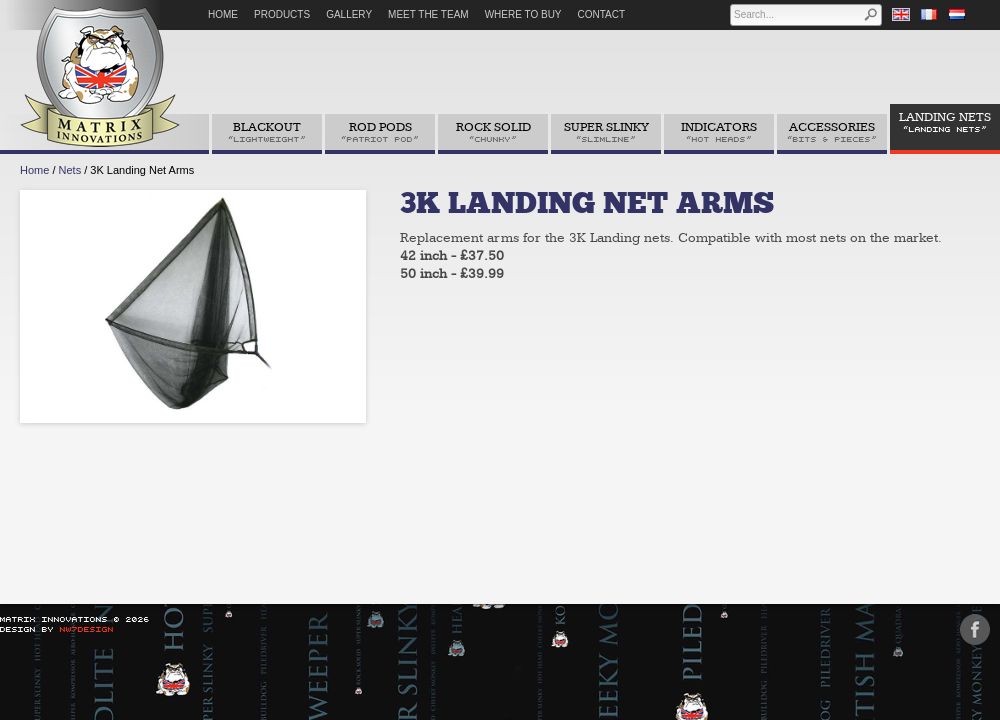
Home (223, 14)
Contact (602, 14)
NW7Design (87, 629)
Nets (70, 170)
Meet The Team (428, 14)
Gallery (349, 14)
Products (282, 14)
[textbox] (797, 15)
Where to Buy (523, 14)
